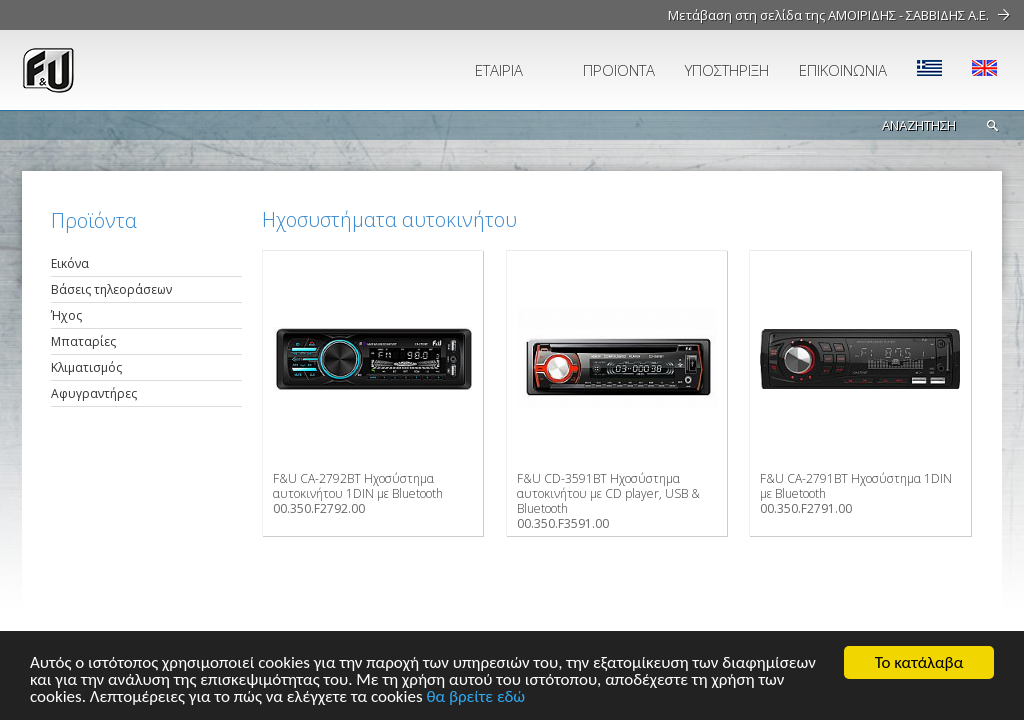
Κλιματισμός (86, 367)
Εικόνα (70, 263)
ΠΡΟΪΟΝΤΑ (619, 70)
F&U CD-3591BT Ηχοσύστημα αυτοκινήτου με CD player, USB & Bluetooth (608, 493)
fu (137, 70)
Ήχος (66, 315)
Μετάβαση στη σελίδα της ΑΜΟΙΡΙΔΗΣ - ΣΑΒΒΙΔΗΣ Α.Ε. (828, 15)
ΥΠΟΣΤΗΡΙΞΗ (727, 70)
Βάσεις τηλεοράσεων (111, 289)
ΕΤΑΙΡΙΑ (499, 70)
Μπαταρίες (83, 341)
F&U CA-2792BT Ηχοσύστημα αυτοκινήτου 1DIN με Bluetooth (358, 486)
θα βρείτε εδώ (475, 697)
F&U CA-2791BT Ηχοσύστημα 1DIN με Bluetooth (856, 486)
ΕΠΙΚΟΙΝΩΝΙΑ (843, 70)
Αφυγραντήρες (94, 393)
